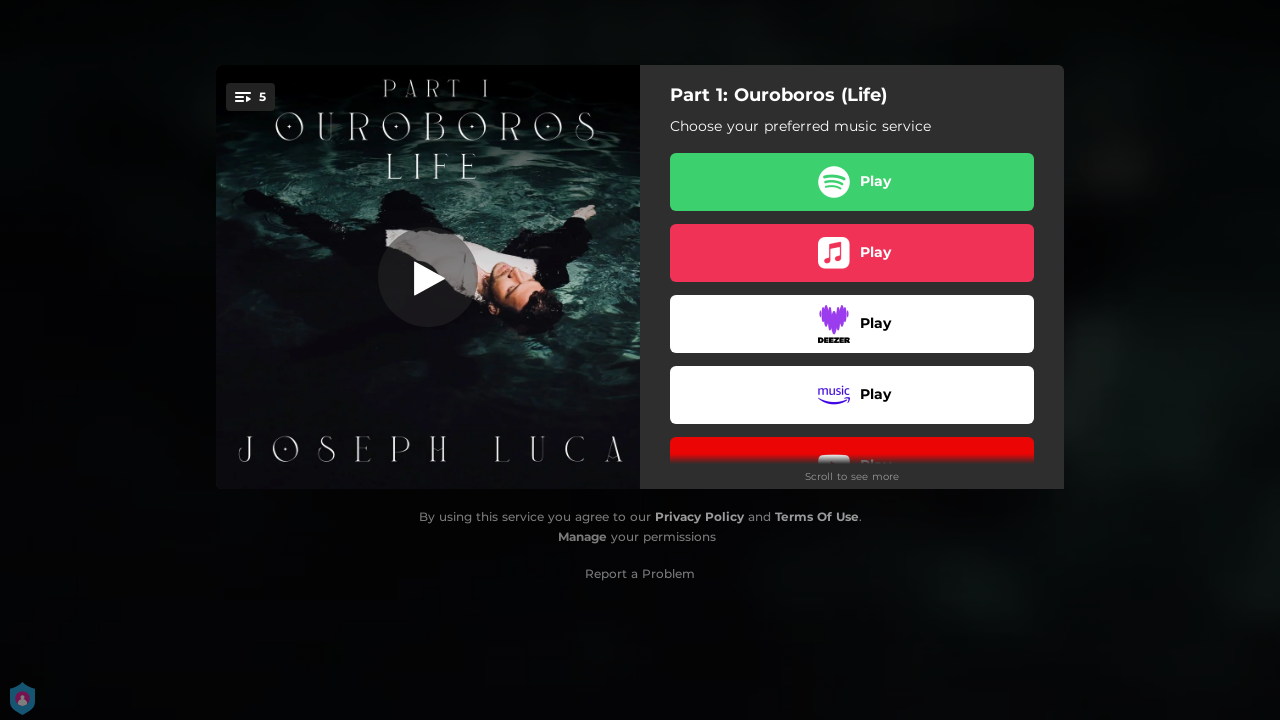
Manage (582, 536)
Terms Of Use (817, 516)
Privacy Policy (699, 516)
